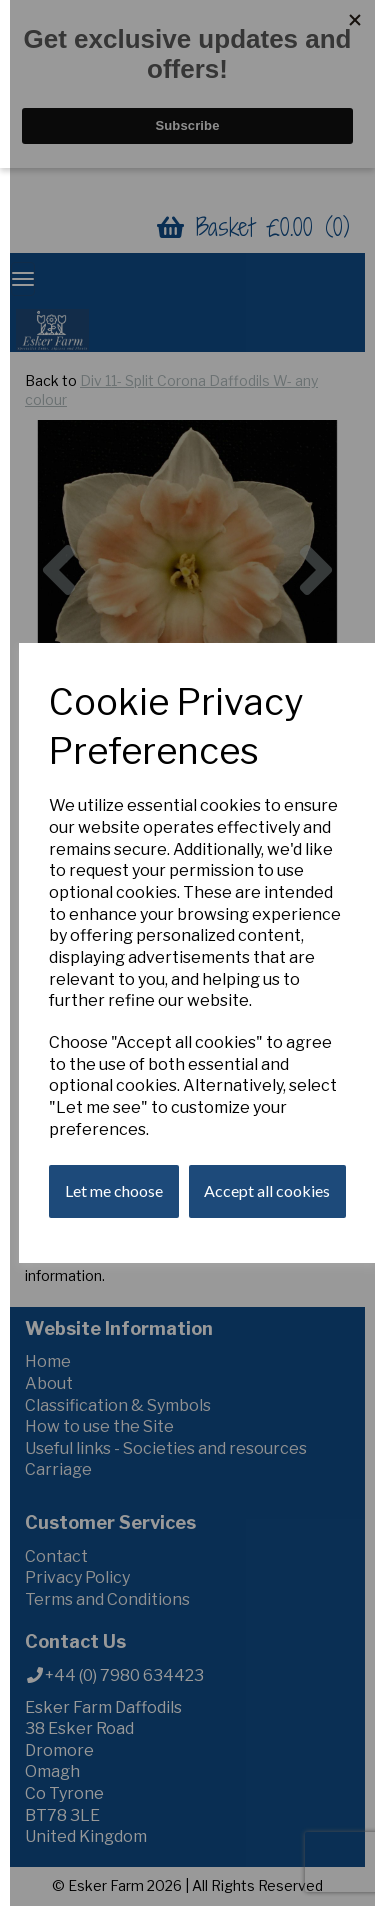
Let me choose (114, 1190)
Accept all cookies (267, 1190)
